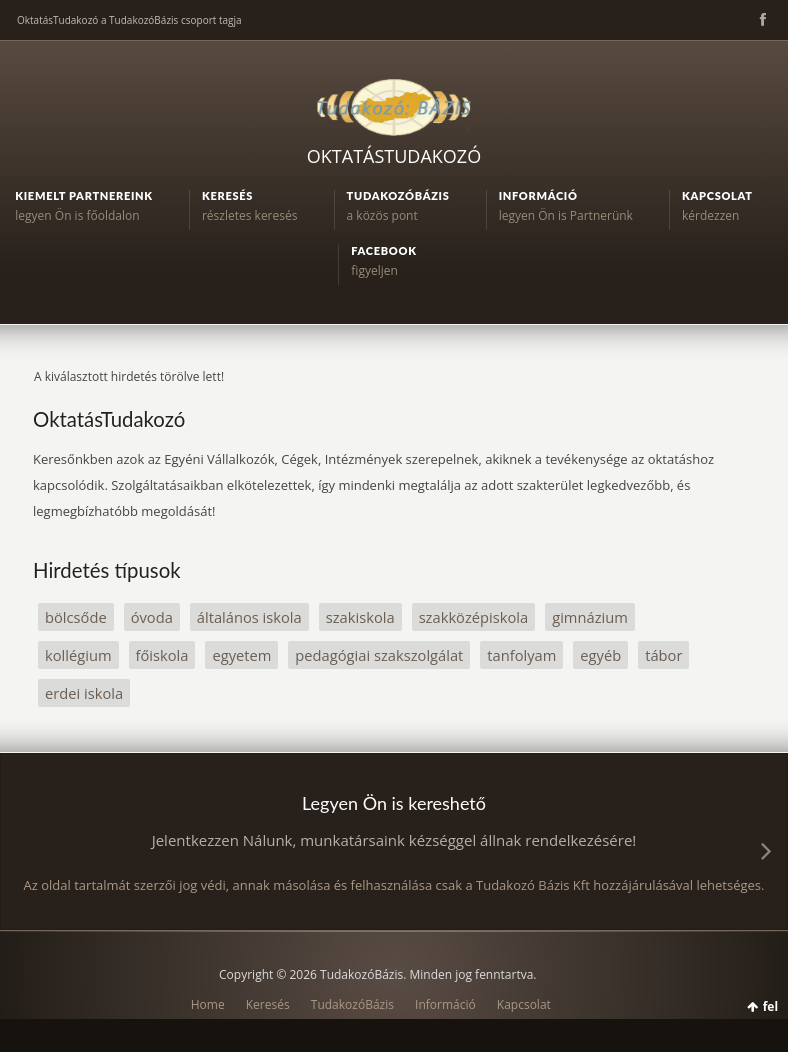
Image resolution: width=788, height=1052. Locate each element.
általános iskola (249, 617)
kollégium (78, 655)
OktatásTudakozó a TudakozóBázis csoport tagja (129, 20)
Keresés (268, 1004)
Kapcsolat (524, 1004)
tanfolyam (521, 655)
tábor (663, 655)
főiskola (162, 655)
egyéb (600, 655)
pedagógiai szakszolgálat (379, 655)
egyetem (241, 655)
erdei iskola (84, 693)
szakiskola (360, 617)
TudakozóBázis (352, 1004)
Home (208, 1004)
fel (770, 1006)
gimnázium (590, 617)
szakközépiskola (474, 617)
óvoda (152, 617)
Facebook (761, 20)
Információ (445, 1004)
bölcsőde (76, 617)
